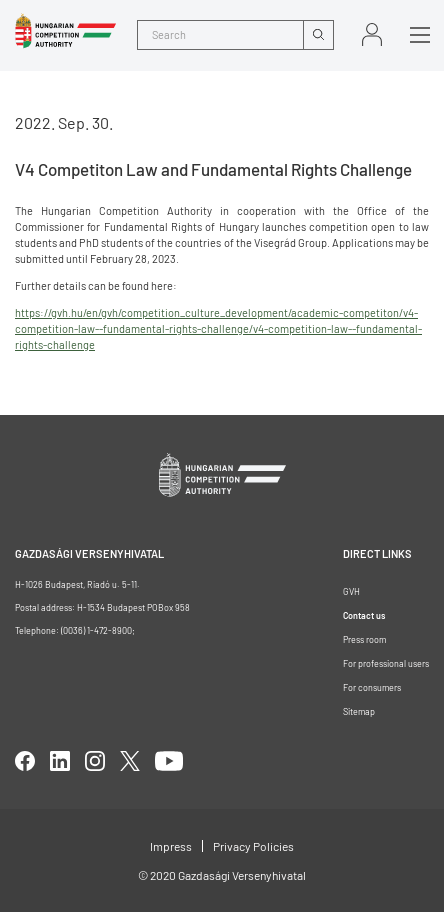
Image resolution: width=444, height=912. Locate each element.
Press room (364, 639)
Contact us (364, 615)
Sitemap (359, 711)
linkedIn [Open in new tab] (60, 761)
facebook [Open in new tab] (25, 761)
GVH (351, 591)
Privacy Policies (253, 846)
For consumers (372, 687)
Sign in (372, 34)
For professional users (386, 663)
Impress (171, 846)
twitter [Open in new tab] (130, 761)
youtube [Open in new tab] (169, 761)
